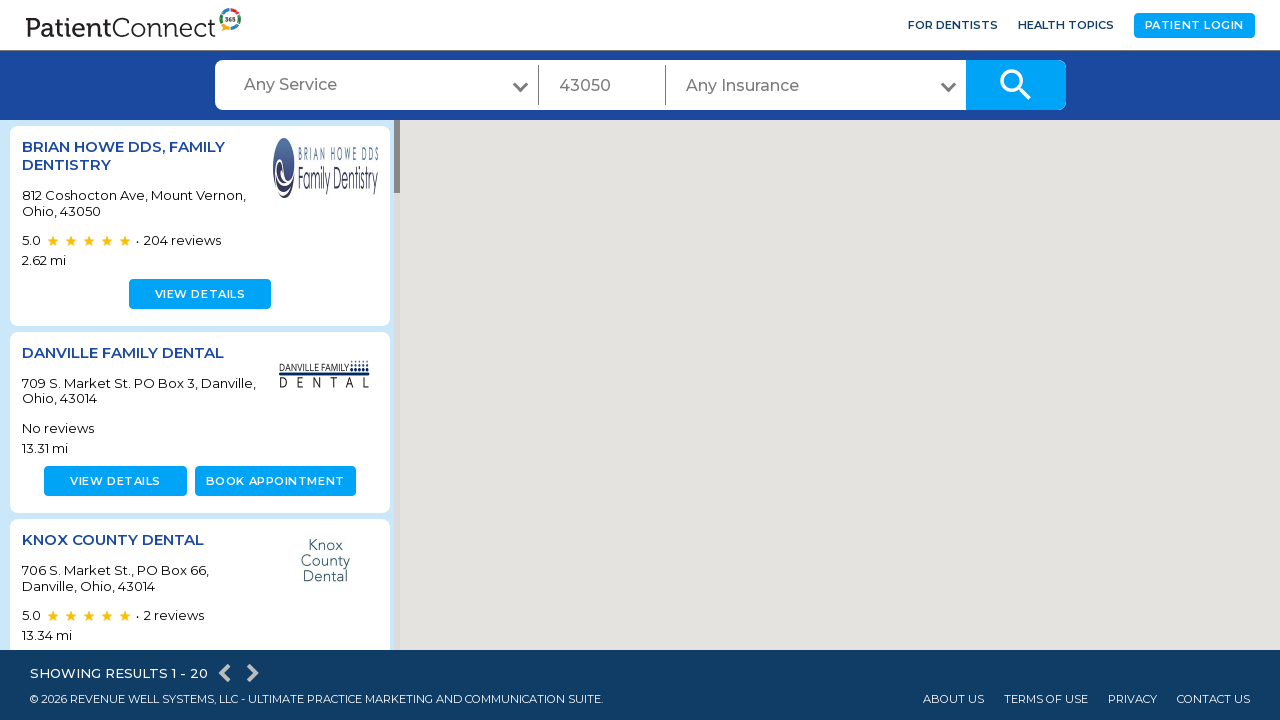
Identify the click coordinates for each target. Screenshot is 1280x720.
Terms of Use (1046, 699)
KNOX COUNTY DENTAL (113, 539)
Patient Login (1194, 25)
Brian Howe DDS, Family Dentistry (123, 155)
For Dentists (953, 25)
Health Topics (1066, 25)
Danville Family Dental (123, 352)
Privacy (1132, 699)
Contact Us (1213, 699)
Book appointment (271, 481)
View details (197, 294)
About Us (953, 699)
